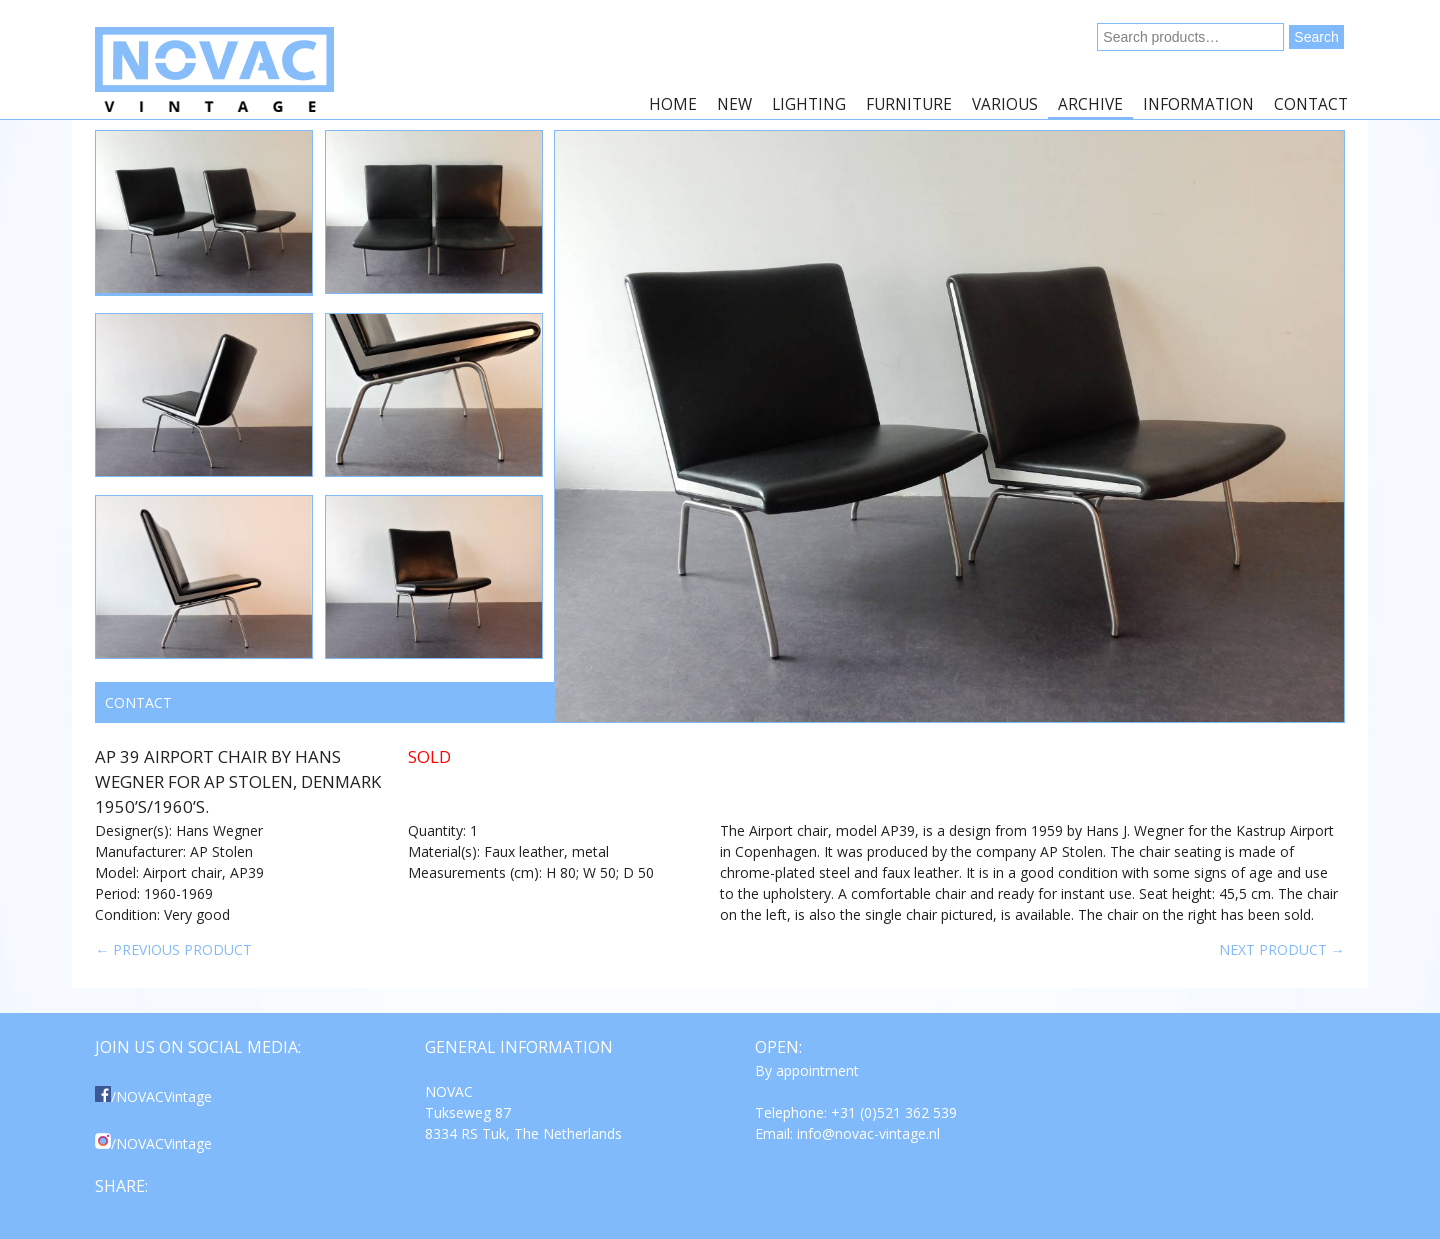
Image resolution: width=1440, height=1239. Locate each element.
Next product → (1282, 949)
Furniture (909, 104)
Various (1005, 104)
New (734, 104)
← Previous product (173, 949)
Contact (1311, 104)
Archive (1090, 104)
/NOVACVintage (153, 1096)
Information (1198, 104)
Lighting (809, 104)
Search (1316, 37)
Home (673, 104)
